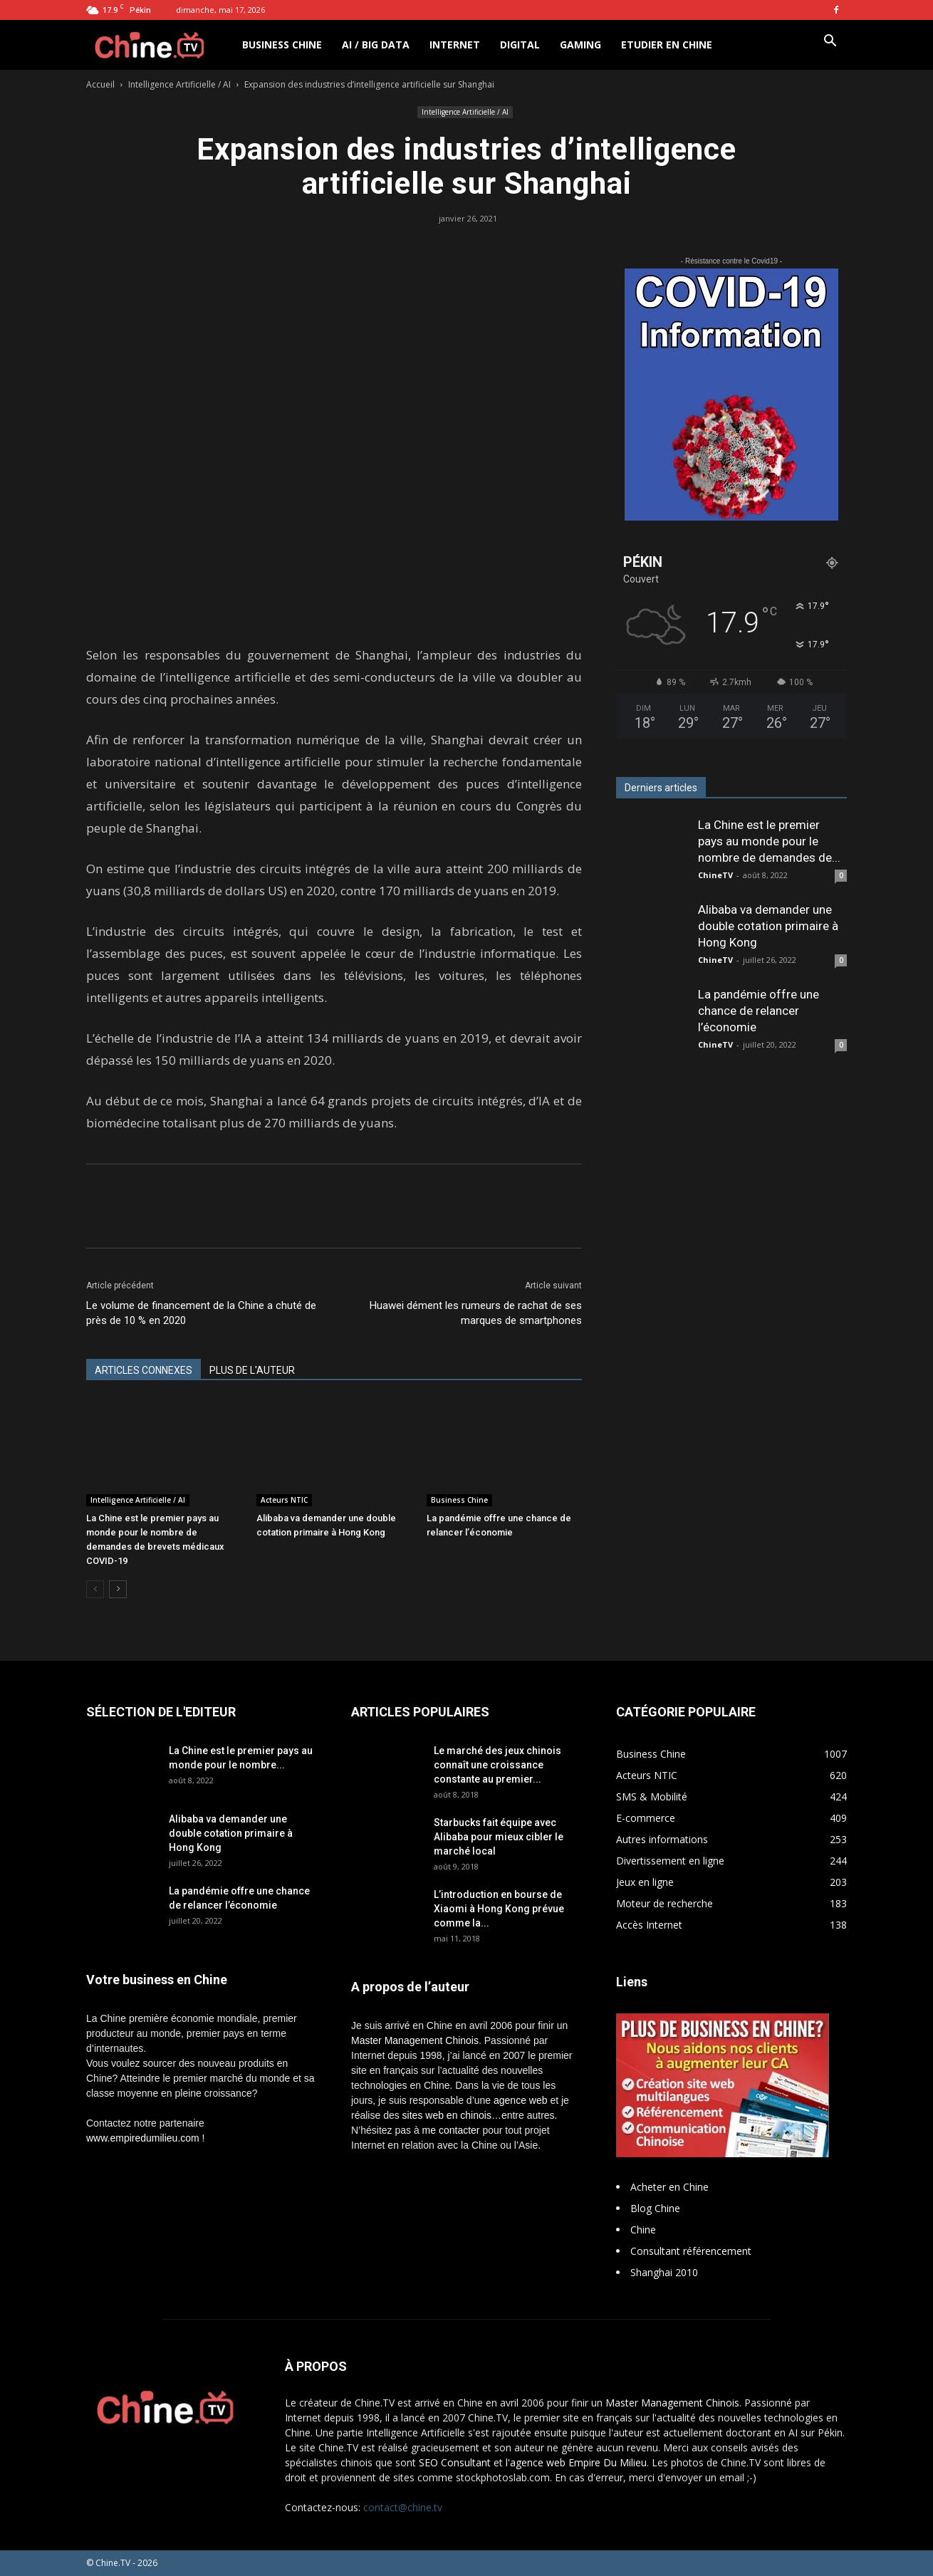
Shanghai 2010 (664, 2272)
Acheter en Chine (669, 2187)
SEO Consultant (455, 2462)
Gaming (580, 44)
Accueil (100, 84)
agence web (521, 2100)
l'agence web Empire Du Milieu (576, 2462)
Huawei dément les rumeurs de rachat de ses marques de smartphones (476, 1313)
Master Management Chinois (415, 2040)
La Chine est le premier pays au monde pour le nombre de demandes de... (769, 841)
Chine (643, 2229)
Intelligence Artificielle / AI (179, 84)
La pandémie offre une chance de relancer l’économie (758, 1010)
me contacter (451, 2130)
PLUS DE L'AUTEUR (252, 1370)
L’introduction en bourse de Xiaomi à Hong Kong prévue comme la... (499, 1909)
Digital (520, 44)
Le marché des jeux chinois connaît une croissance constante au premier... (497, 1765)
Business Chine (282, 44)
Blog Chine (655, 2208)
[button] (830, 42)
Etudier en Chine (666, 44)
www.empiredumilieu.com (142, 2138)
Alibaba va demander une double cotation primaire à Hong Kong (768, 925)
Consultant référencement (690, 2251)
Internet (454, 44)
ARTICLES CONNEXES (143, 1370)
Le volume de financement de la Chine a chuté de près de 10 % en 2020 (201, 1313)
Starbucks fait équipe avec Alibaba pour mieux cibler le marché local (498, 1837)
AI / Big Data (376, 44)
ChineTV (715, 875)
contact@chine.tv (402, 2507)
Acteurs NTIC (284, 1500)
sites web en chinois (446, 2115)
